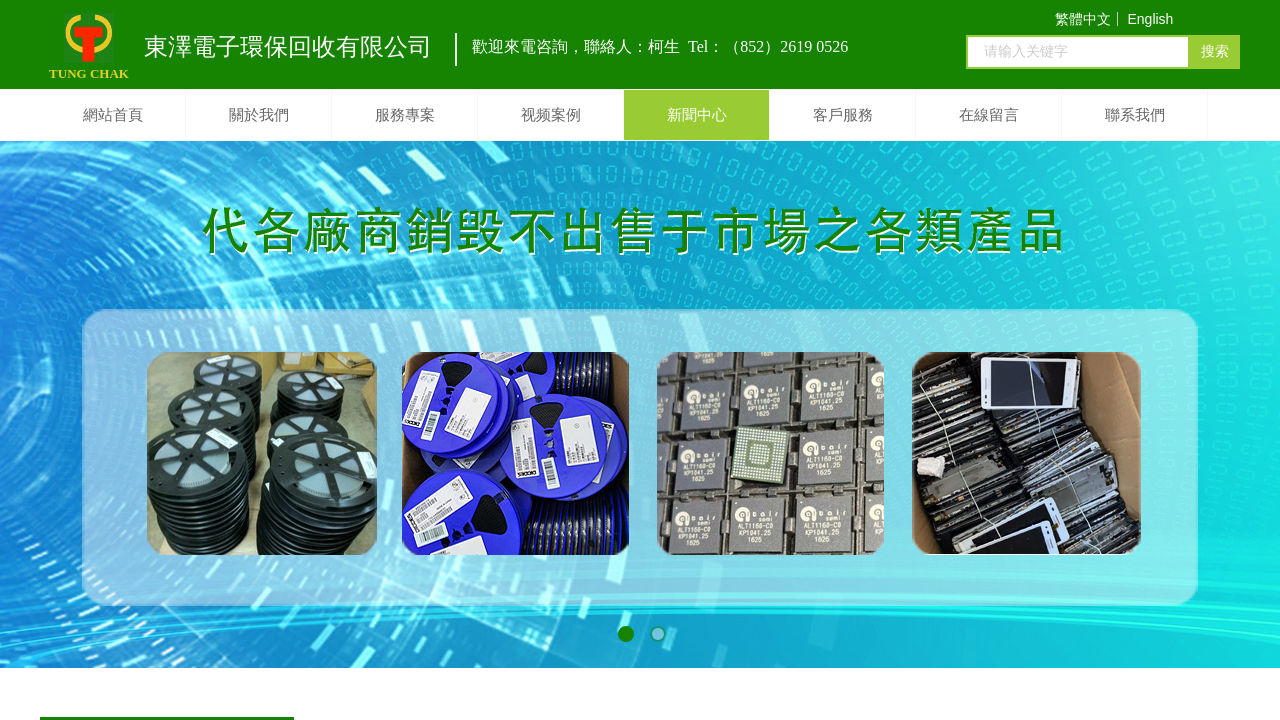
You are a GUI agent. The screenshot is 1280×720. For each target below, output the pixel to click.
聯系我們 (1135, 115)
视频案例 (551, 115)
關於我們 (259, 115)
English (1150, 19)
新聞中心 (697, 115)
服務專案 (405, 115)
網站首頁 (113, 115)
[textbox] (1078, 52)
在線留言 (989, 115)
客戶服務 (843, 115)
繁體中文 (1083, 19)
